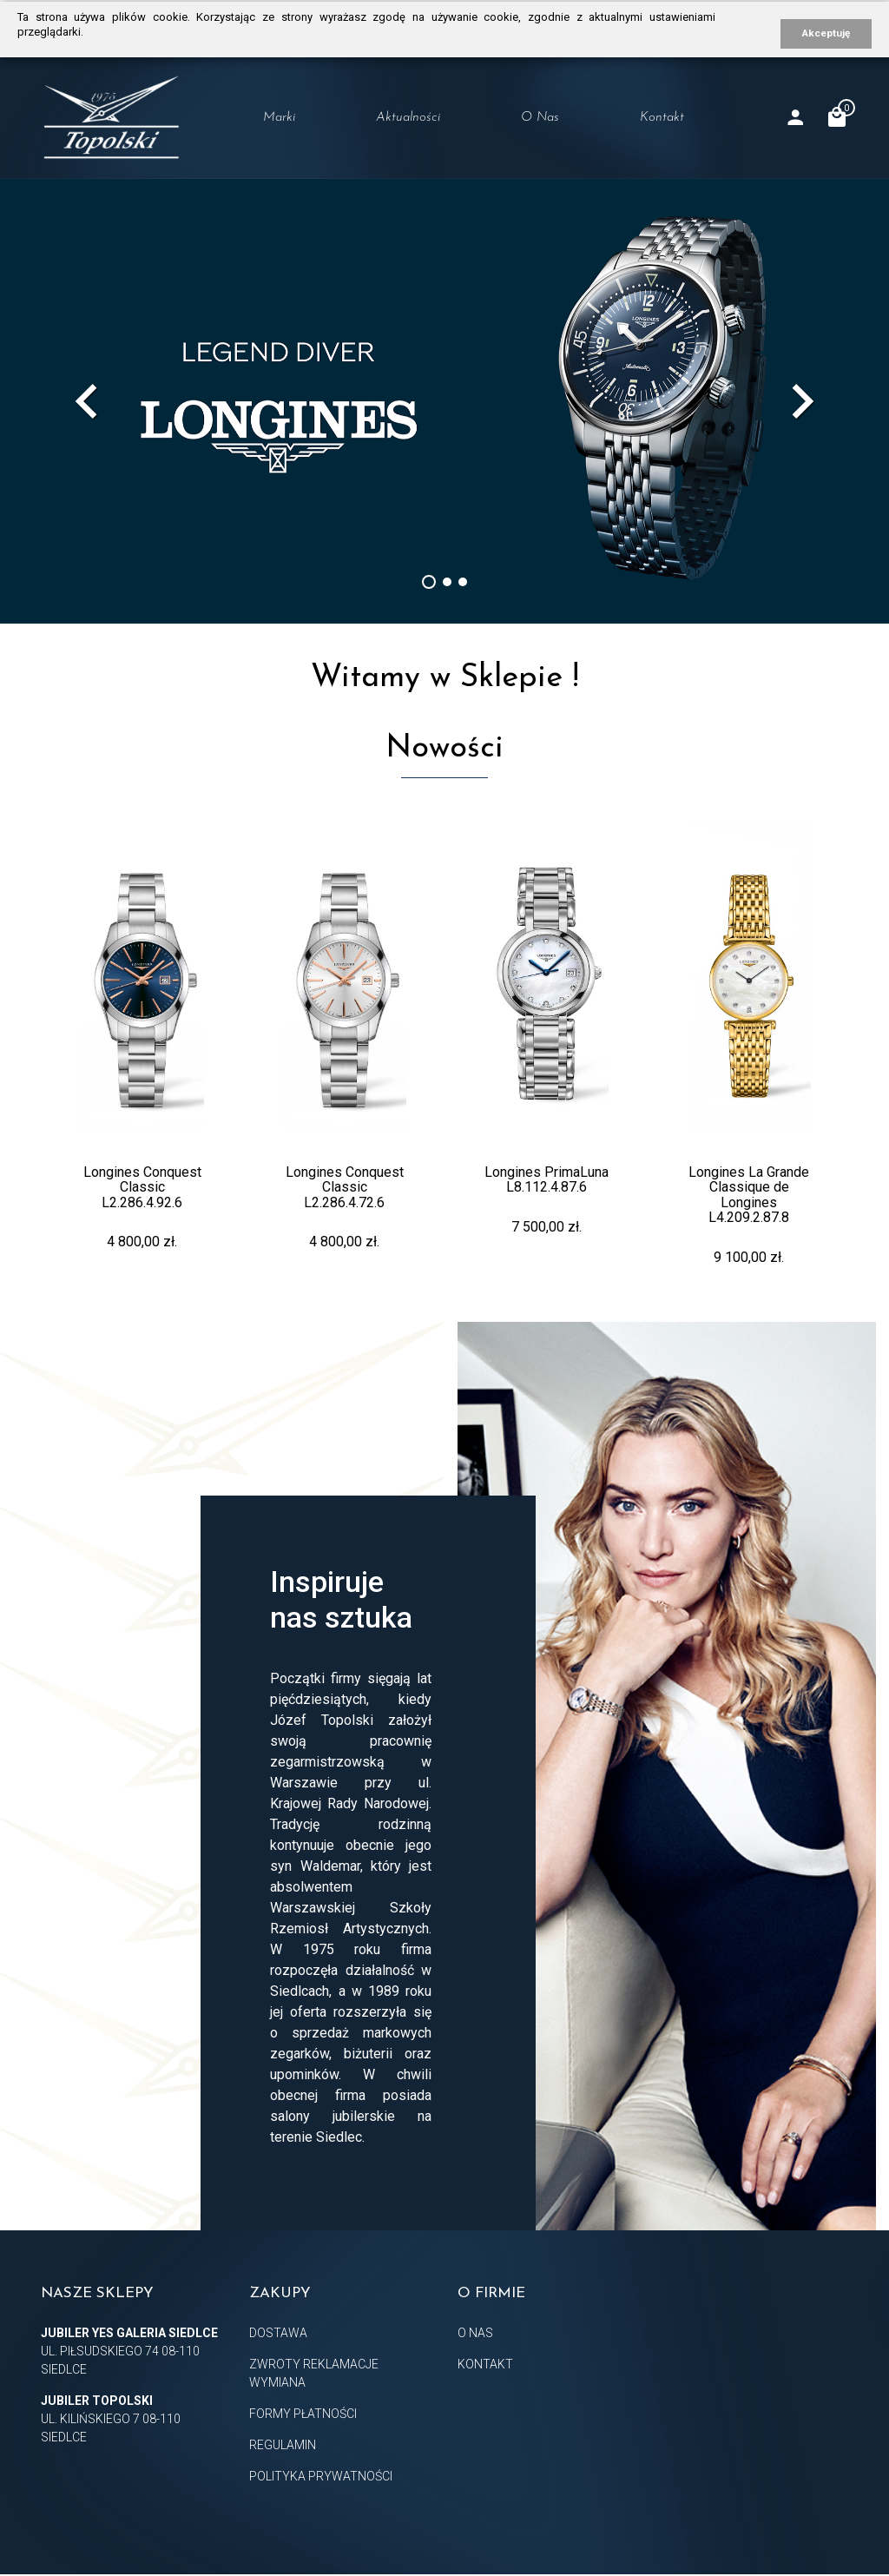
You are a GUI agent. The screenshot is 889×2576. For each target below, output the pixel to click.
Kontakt (662, 117)
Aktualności (408, 117)
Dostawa (278, 2333)
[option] (444, 401)
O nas (540, 117)
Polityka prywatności (320, 2476)
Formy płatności (303, 2414)
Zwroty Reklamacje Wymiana (314, 2373)
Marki (279, 117)
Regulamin (282, 2445)
